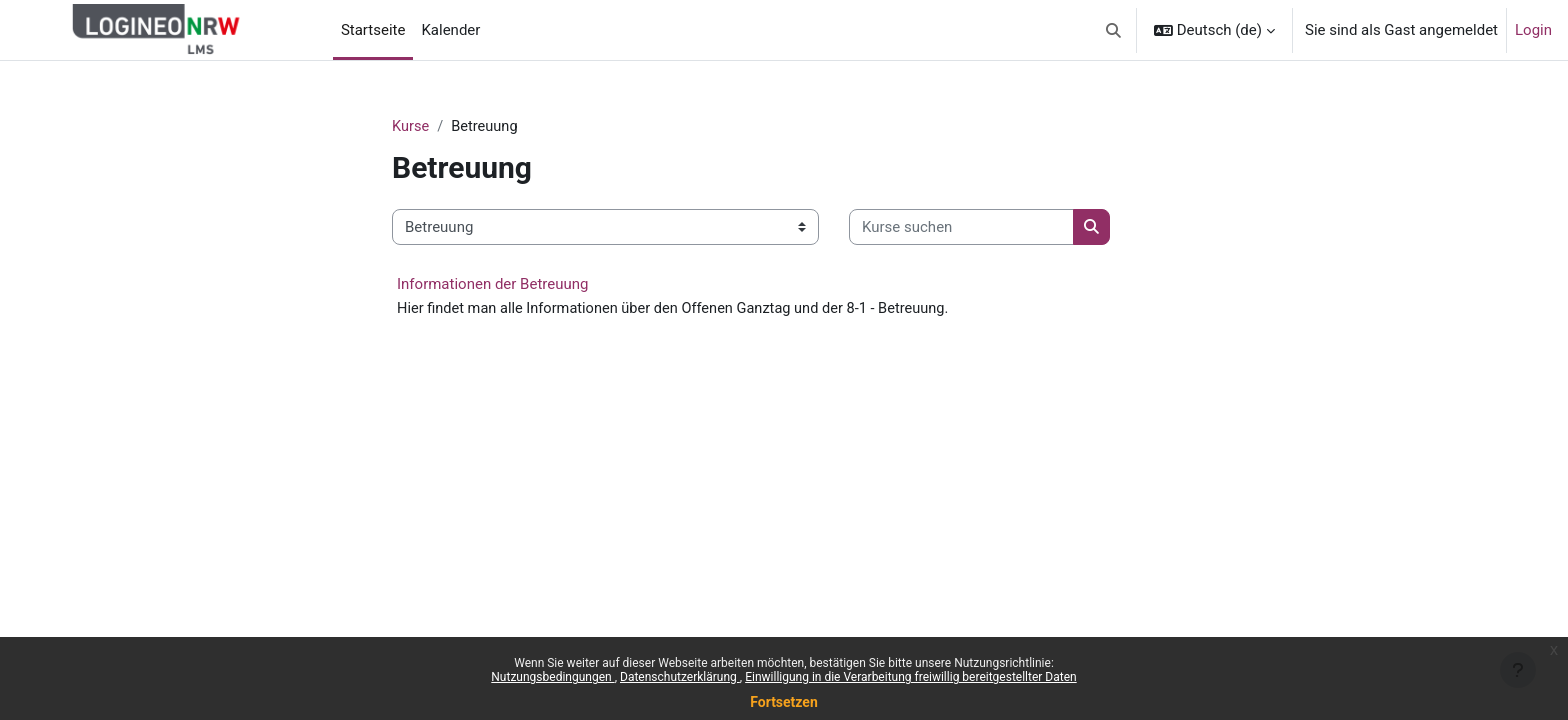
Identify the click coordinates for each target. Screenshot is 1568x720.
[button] (1113, 30)
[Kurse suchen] (961, 228)
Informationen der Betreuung (492, 285)
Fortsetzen (784, 702)
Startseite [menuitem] (373, 30)
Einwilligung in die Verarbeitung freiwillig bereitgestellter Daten (911, 677)
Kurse (411, 127)
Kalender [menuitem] (450, 30)
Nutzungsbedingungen (552, 677)
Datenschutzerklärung (680, 677)
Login (1533, 30)
